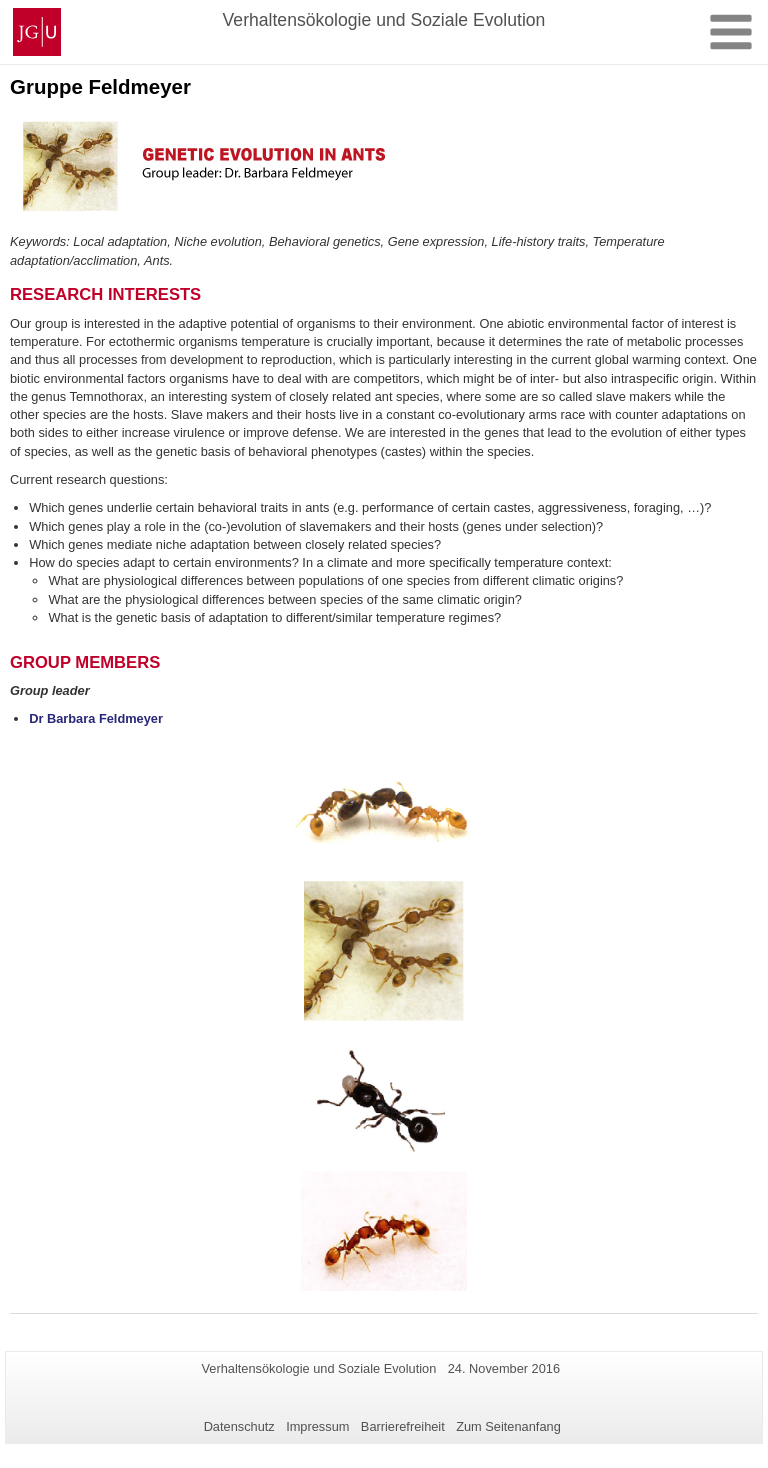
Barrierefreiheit (403, 1426)
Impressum (317, 1426)
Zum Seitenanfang (508, 1426)
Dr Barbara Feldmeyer (96, 718)
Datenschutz (239, 1426)
